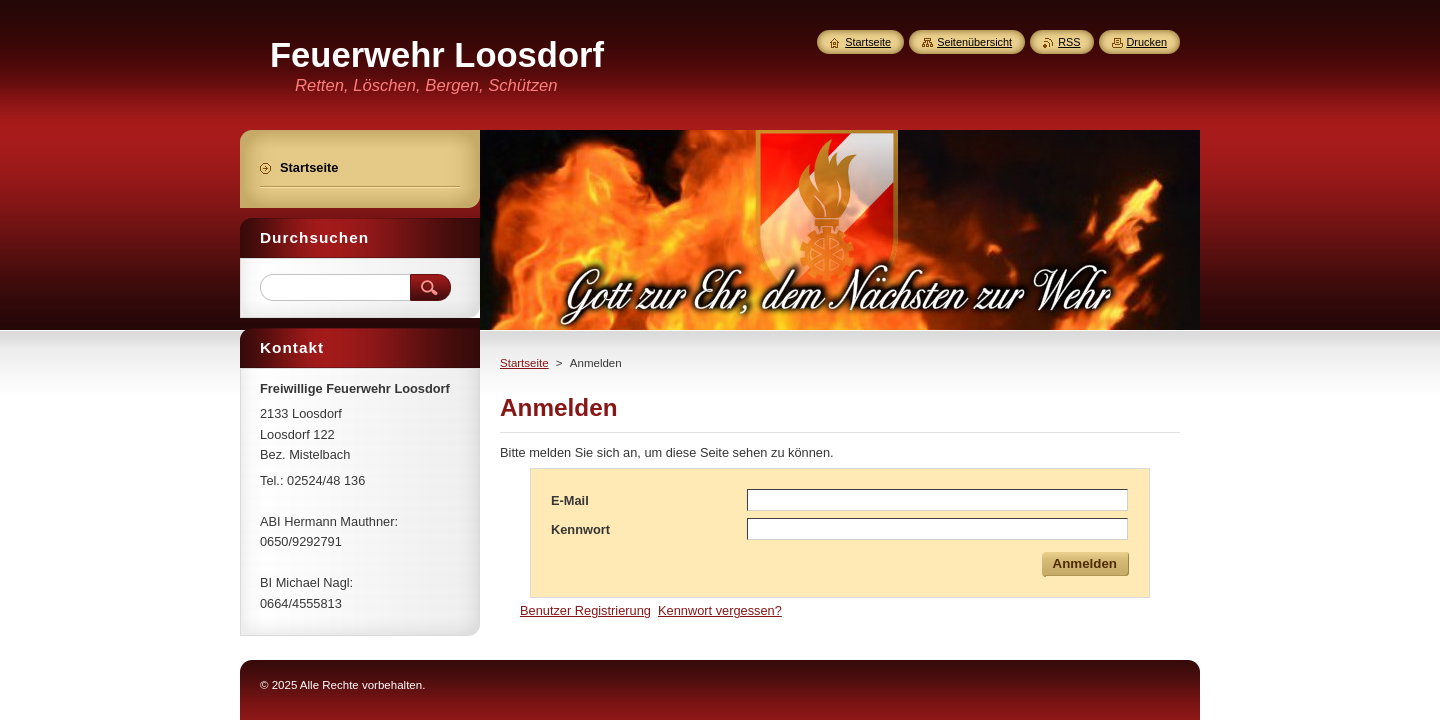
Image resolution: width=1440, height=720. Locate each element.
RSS (1069, 42)
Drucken (1147, 42)
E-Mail (570, 500)
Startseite (524, 363)
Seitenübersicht (974, 42)
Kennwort (580, 529)
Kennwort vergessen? (720, 610)
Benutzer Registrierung (585, 610)
